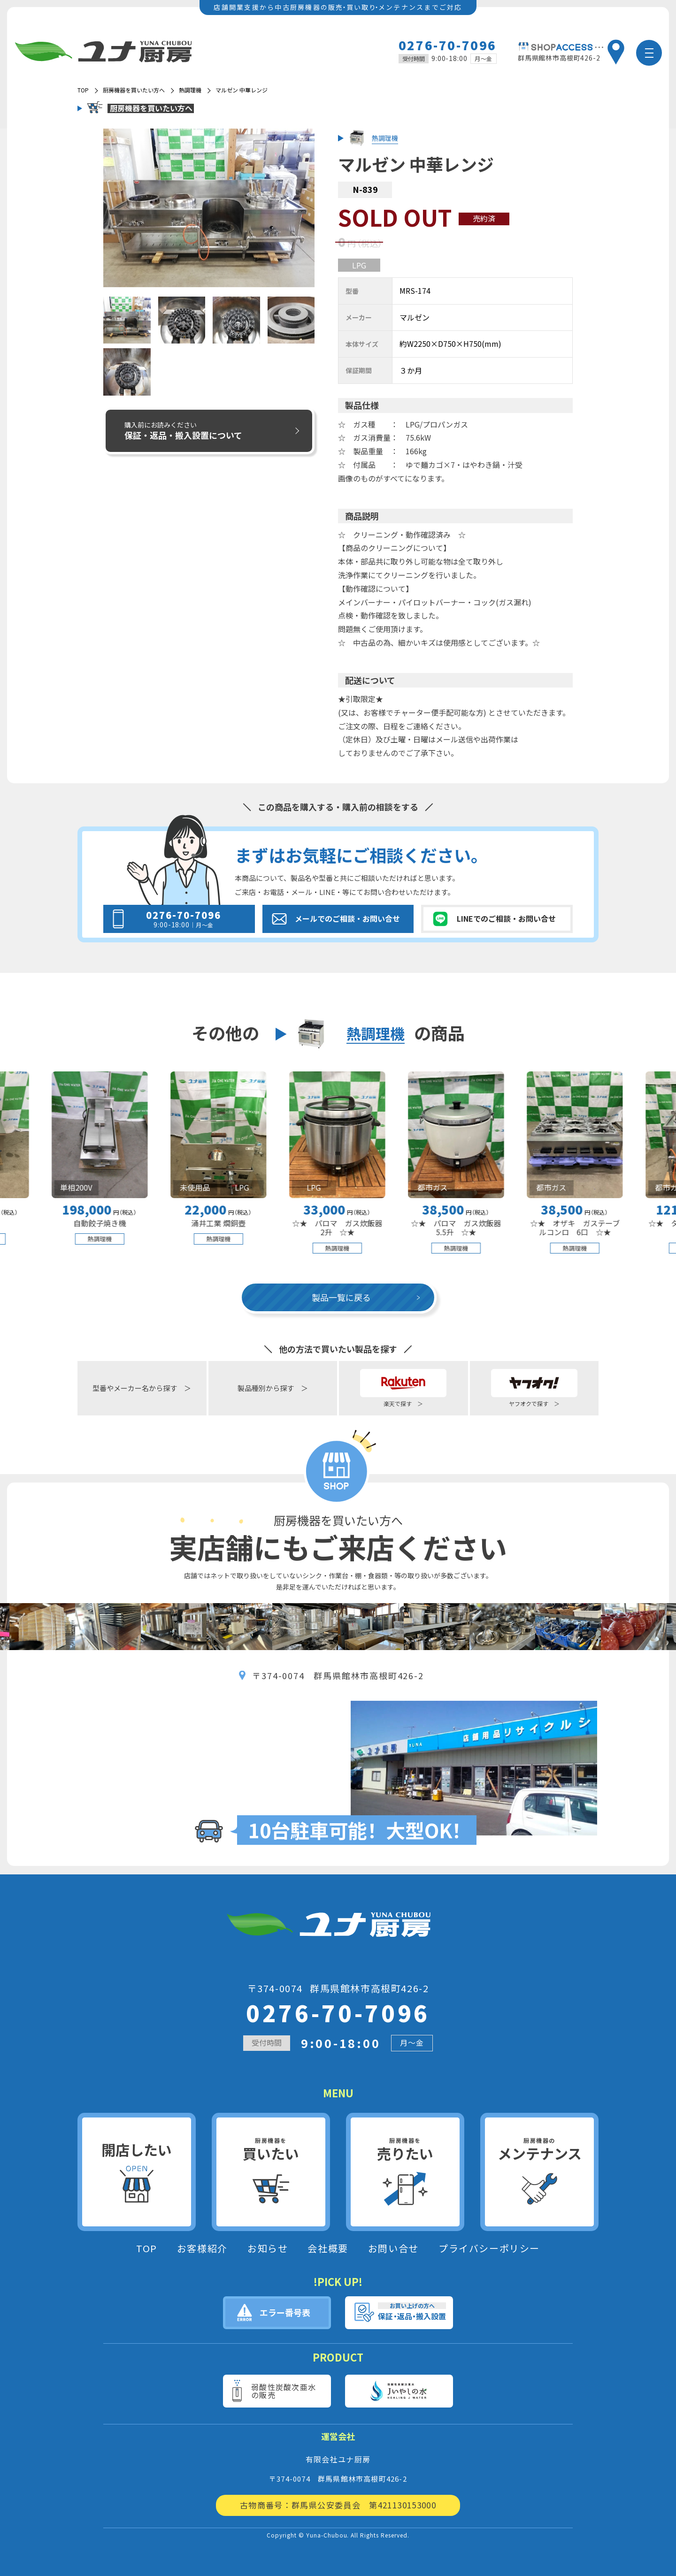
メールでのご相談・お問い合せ (347, 918)
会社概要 (327, 2248)
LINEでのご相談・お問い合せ (506, 918)
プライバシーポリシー (489, 2248)
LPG (359, 265)
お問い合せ (393, 2248)
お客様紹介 (202, 2248)
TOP (146, 2248)
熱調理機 (190, 90)
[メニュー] (649, 53)
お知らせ (267, 2248)
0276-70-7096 (448, 45)
